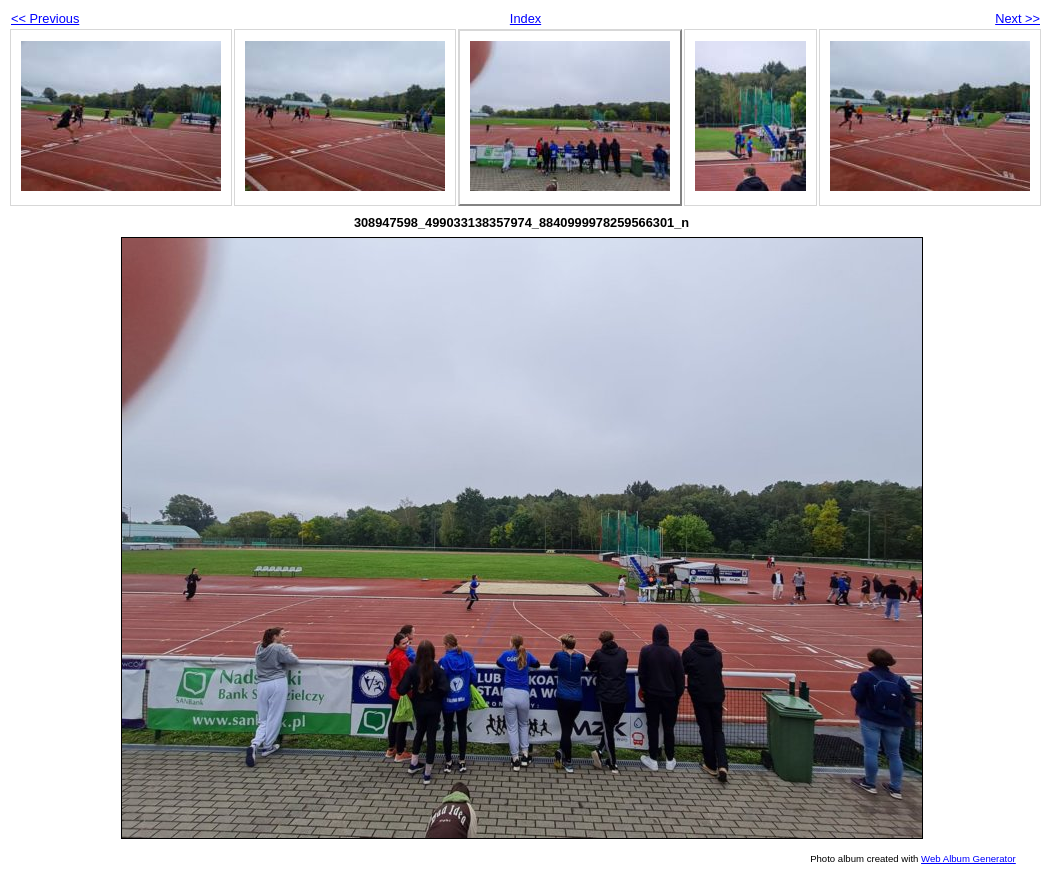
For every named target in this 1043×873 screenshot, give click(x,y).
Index (525, 18)
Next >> (1017, 18)
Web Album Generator (968, 858)
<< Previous (45, 18)
